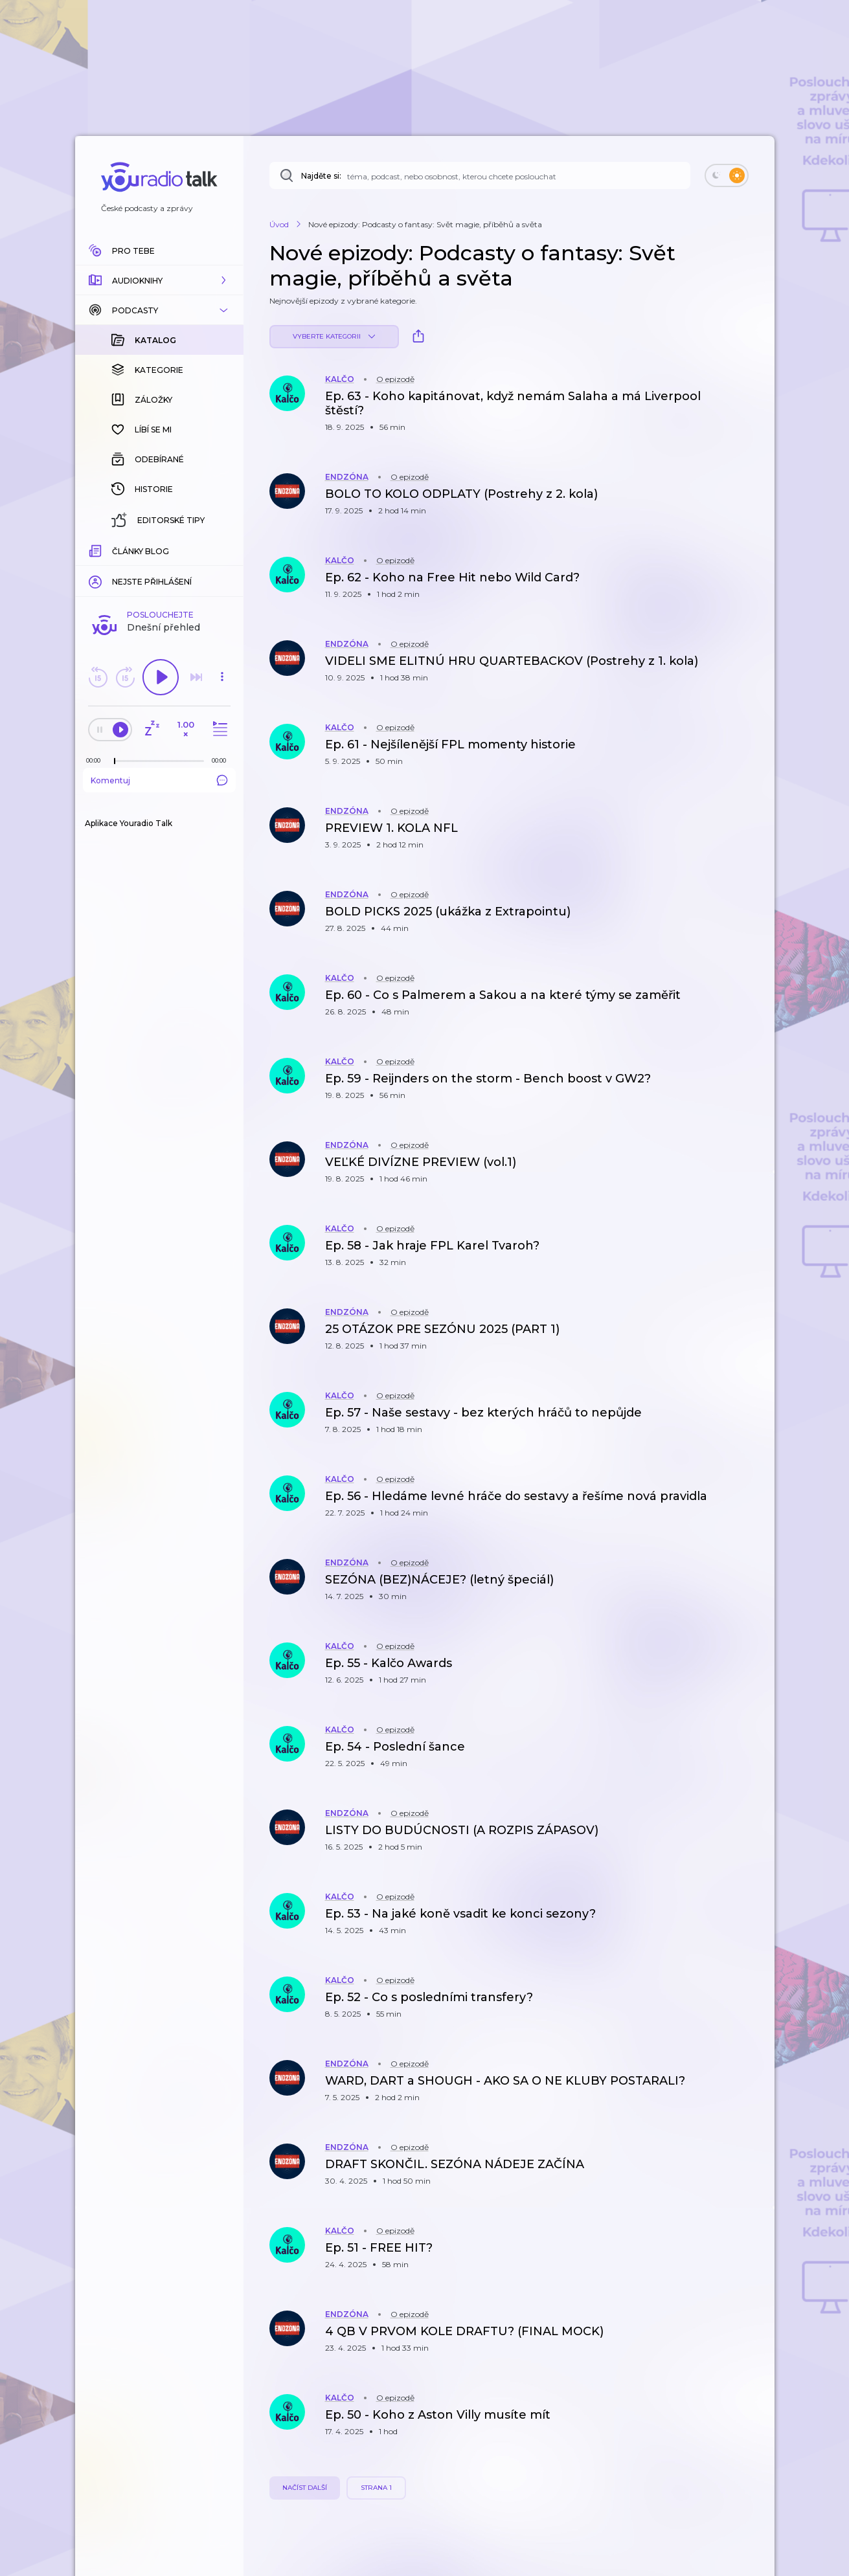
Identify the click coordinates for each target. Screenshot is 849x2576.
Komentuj (159, 780)
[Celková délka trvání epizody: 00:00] (222, 760)
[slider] (115, 761)
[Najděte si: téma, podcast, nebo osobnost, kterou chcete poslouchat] (479, 175)
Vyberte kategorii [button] (334, 336)
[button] (159, 280)
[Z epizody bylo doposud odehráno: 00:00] (96, 760)
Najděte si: (321, 176)
